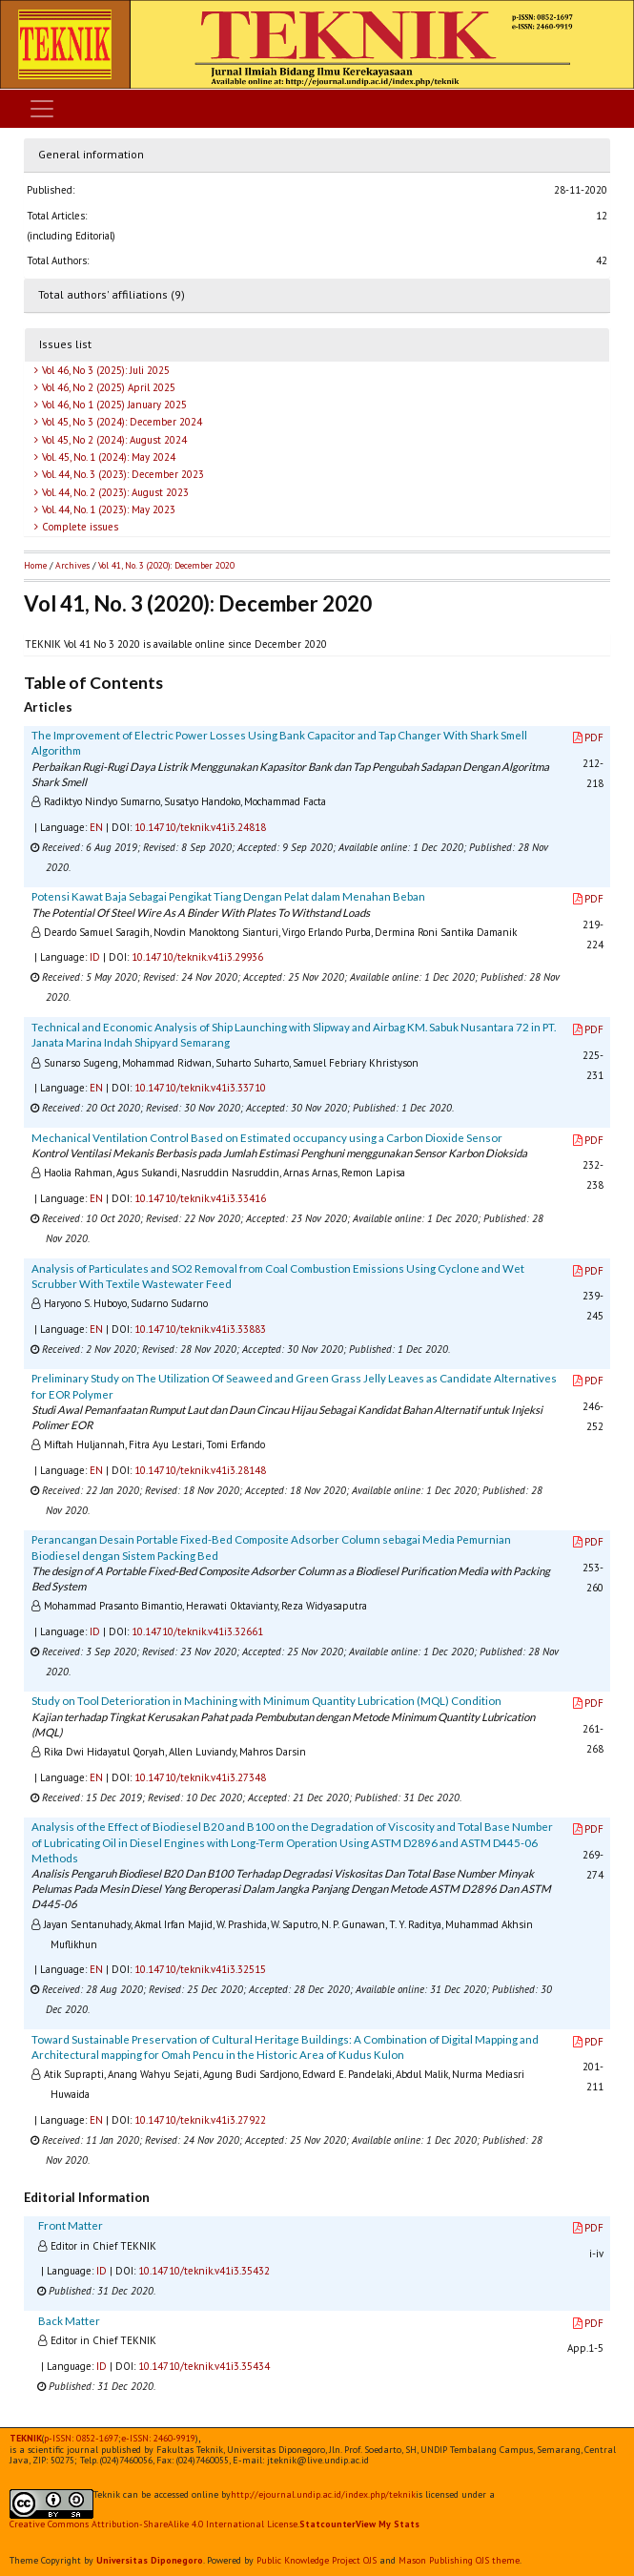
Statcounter (327, 2524)
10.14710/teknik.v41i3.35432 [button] (204, 2270)
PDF (588, 737)
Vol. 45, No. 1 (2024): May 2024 (107, 457)
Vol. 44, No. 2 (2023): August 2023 (114, 492)
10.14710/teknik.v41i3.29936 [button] (197, 957)
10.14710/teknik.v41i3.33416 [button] (200, 1198)
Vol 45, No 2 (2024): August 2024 (113, 440)
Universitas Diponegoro (149, 2560)
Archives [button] (72, 565)
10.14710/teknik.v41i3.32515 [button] (200, 1969)
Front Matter (70, 2225)
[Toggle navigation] (42, 109)
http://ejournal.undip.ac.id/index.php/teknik (323, 2495)
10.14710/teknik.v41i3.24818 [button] (200, 827)
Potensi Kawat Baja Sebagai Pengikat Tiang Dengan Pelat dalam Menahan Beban (228, 896)
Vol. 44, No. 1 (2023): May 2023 (107, 509)
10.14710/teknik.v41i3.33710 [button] (200, 1087)
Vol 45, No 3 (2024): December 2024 (120, 421)
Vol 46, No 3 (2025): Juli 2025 (104, 370)
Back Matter (69, 2321)
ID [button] (95, 957)
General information (91, 154)
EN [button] (96, 827)
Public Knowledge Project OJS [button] (316, 2560)
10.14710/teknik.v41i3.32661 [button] (197, 1631)
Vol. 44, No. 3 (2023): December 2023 (121, 474)
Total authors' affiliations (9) (111, 294)
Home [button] (35, 565)
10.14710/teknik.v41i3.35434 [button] (204, 2366)
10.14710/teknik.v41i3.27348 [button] (200, 1777)
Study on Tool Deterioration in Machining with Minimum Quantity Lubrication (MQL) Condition (266, 1700)
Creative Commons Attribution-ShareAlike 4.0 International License (153, 2524)
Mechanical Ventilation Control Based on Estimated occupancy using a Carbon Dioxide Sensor (266, 1138)
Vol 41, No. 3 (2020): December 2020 (166, 565)
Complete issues (78, 526)
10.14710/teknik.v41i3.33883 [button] (200, 1329)
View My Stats (387, 2524)
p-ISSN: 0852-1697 (81, 2438)
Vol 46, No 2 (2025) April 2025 (107, 387)
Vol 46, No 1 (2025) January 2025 (113, 404)
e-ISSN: (158, 2438)
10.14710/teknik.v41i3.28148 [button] (200, 1470)
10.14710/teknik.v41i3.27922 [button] (200, 2120)
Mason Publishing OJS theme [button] (459, 2560)
